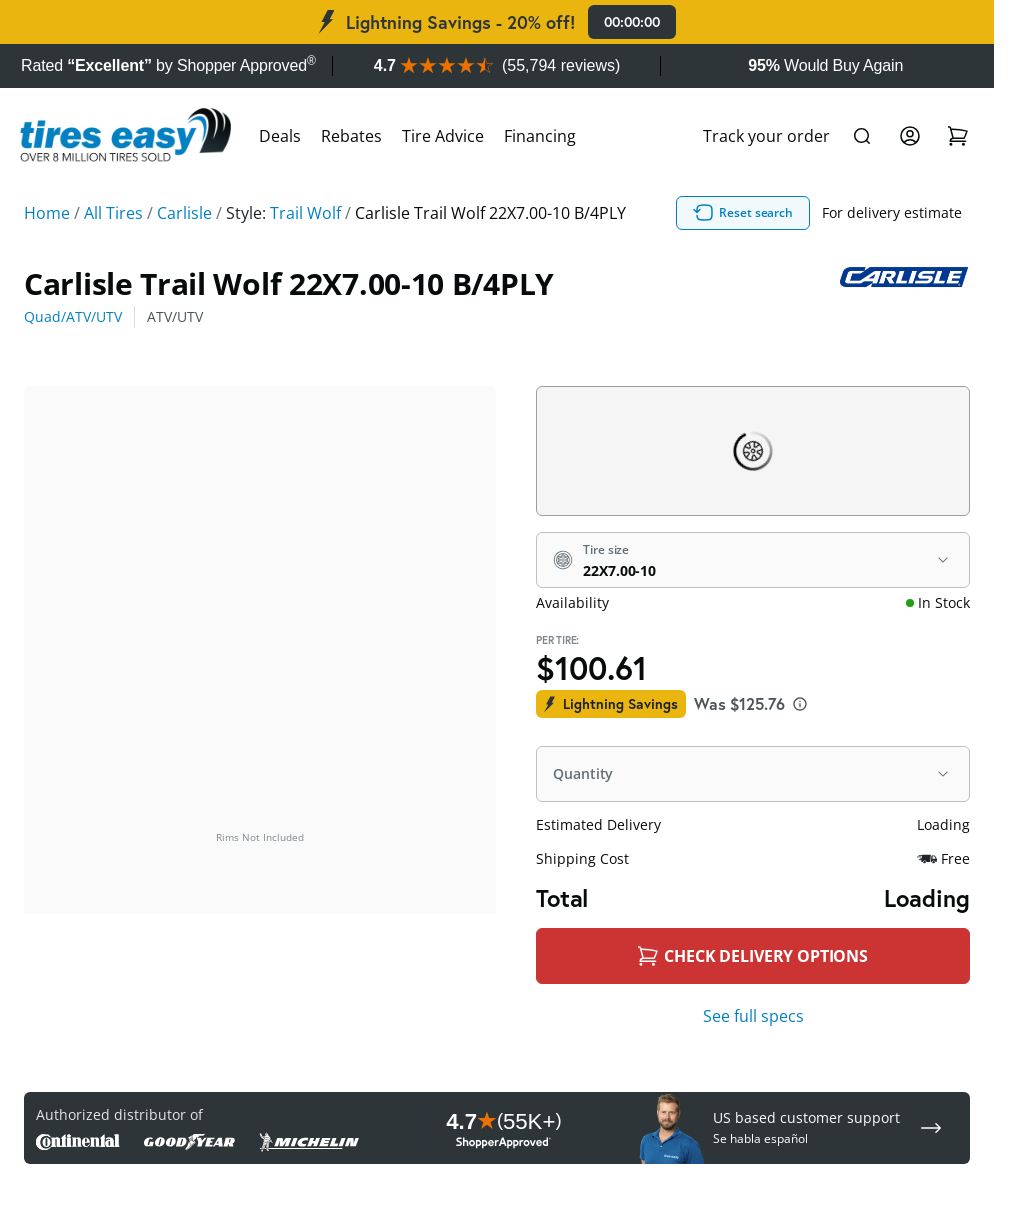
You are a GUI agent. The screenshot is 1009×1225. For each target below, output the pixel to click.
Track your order (766, 136)
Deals (280, 136)
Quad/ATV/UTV (73, 316)
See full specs (753, 1016)
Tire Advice (443, 136)
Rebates (351, 136)
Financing (540, 136)
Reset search (743, 213)
